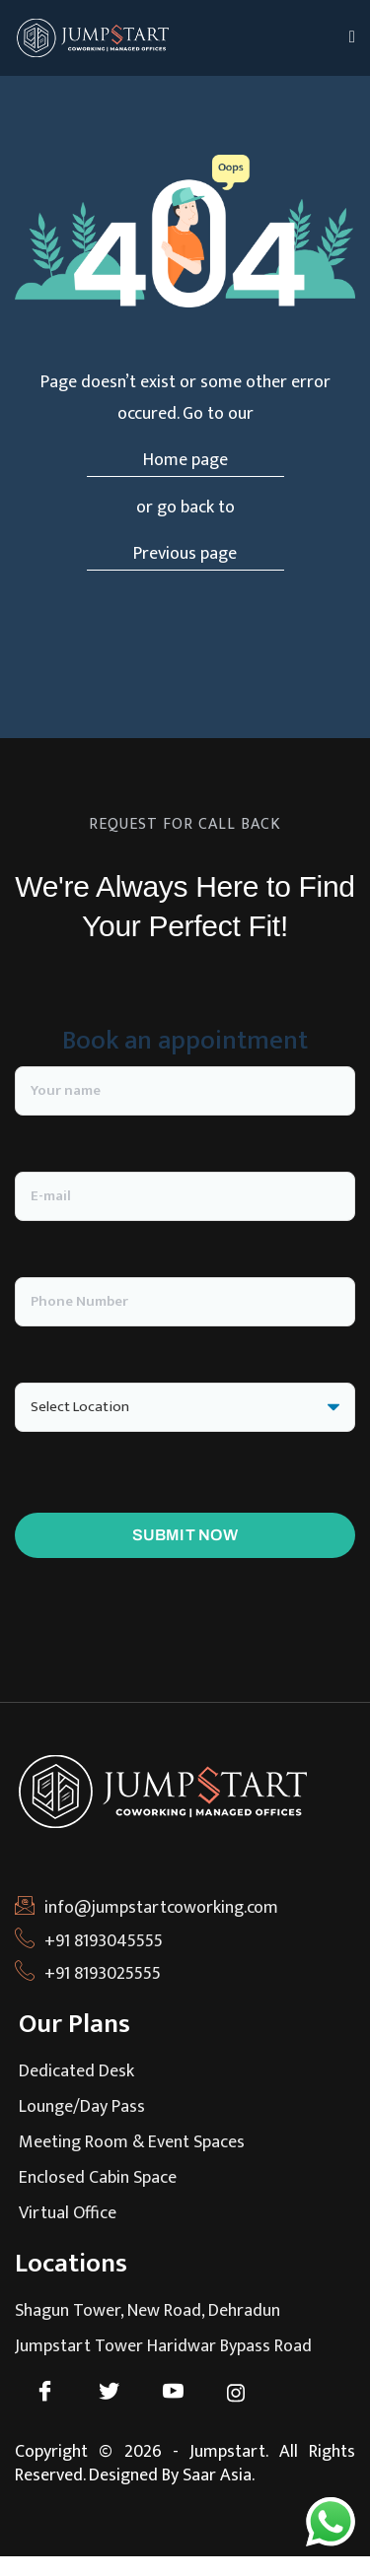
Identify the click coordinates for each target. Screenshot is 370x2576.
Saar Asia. (219, 2475)
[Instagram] (247, 2392)
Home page (185, 460)
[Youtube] (183, 2393)
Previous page (185, 554)
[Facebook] (55, 2393)
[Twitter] (119, 2393)
